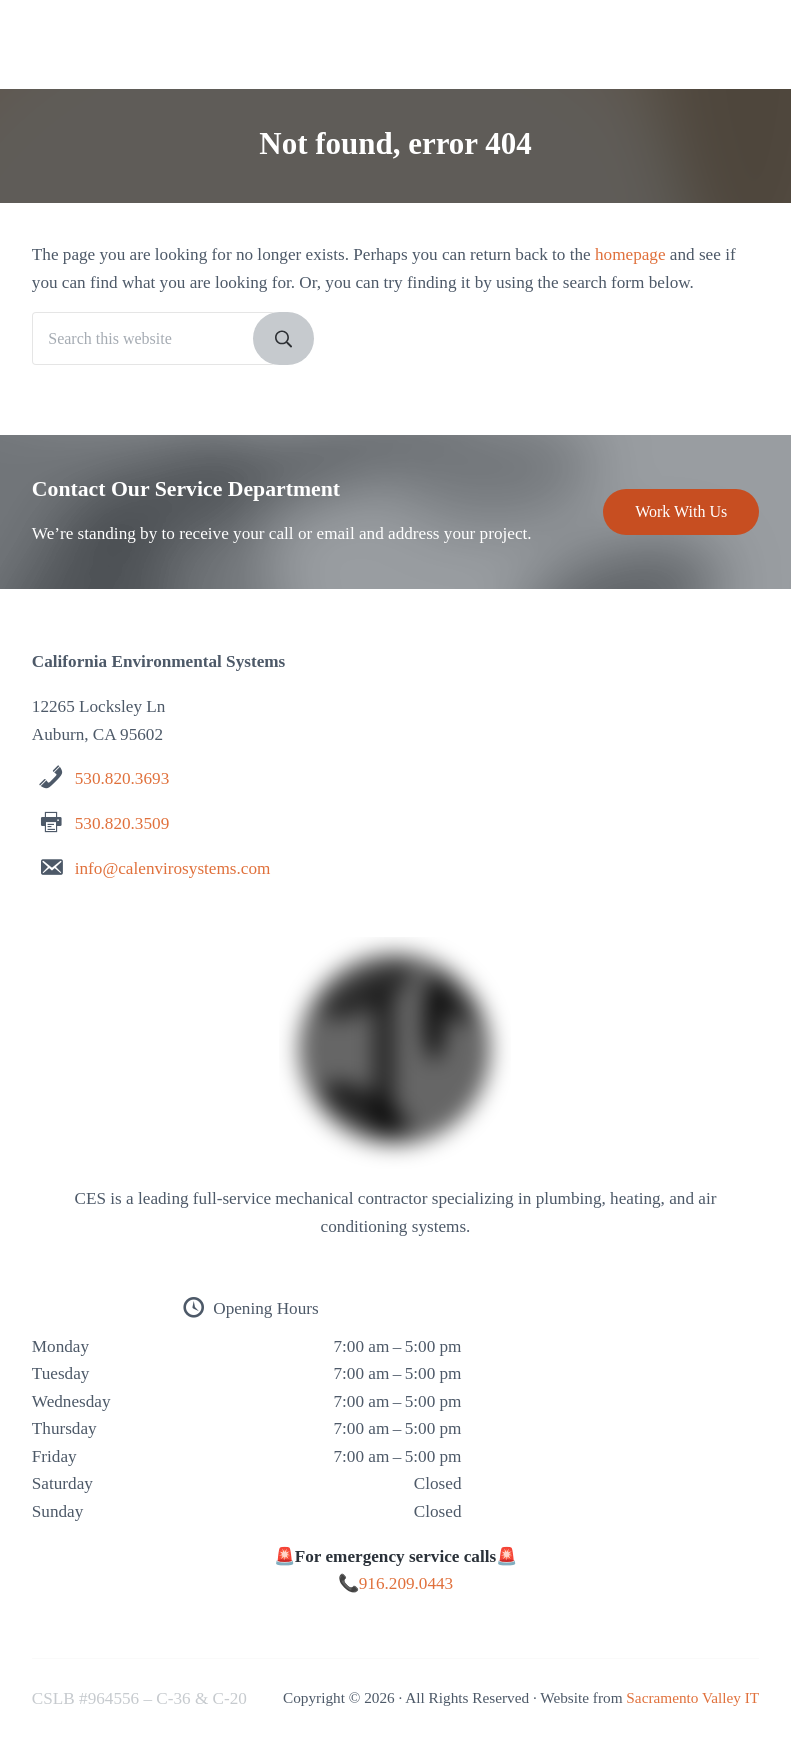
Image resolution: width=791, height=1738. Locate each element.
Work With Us (681, 511)
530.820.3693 (122, 778)
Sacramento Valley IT (692, 1697)
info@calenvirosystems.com (173, 868)
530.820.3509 (122, 823)
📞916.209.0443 (395, 1583)
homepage (630, 254)
